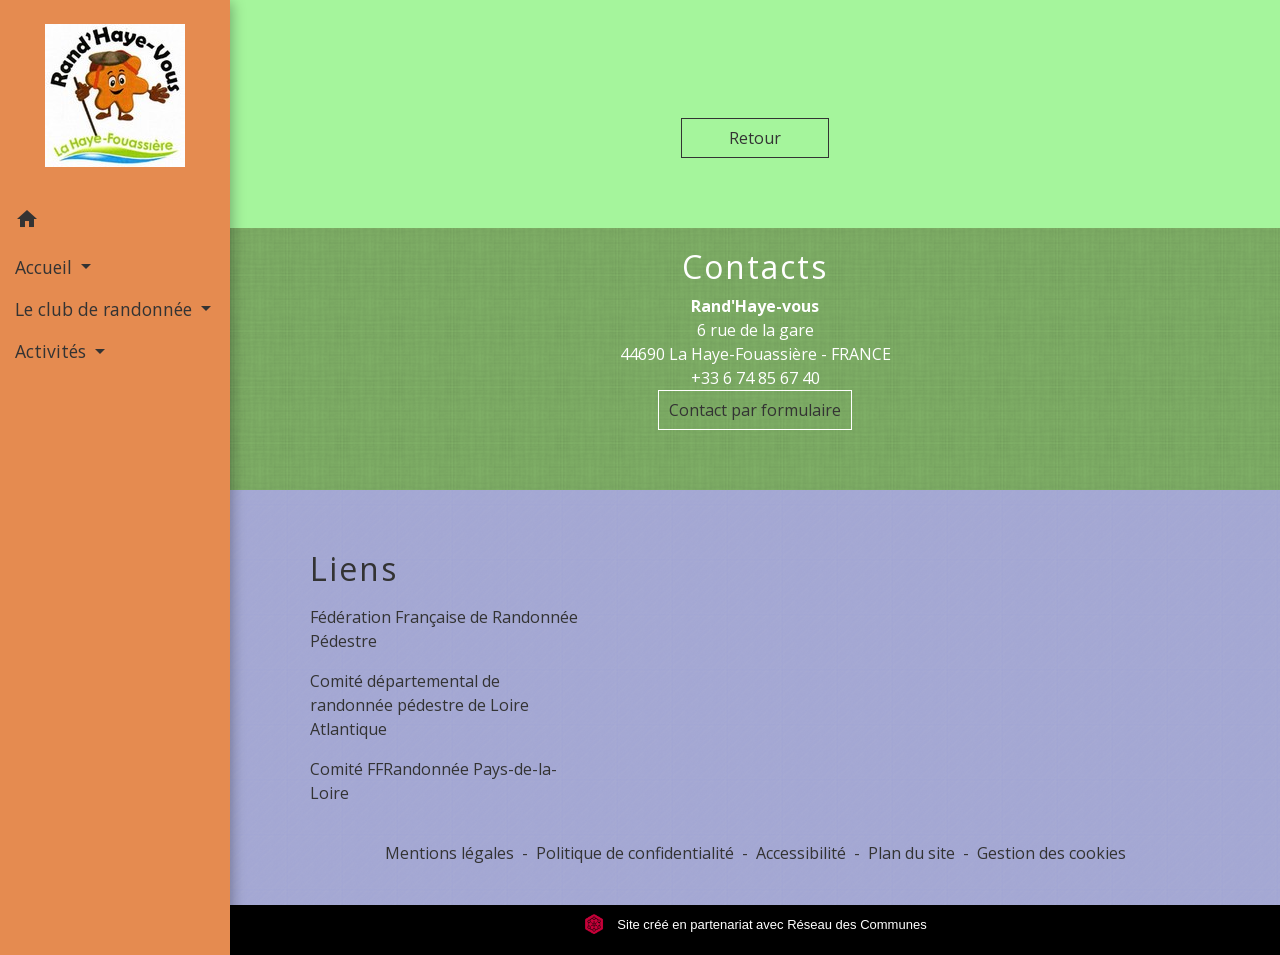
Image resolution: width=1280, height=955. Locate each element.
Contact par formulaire (755, 410)
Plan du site (911, 853)
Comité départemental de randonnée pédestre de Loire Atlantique (419, 705)
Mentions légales (449, 853)
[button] (115, 222)
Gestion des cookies (1051, 853)
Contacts (755, 267)
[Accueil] (115, 99)
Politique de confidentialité (635, 853)
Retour (755, 138)
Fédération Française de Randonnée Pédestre (444, 629)
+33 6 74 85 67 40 (755, 378)
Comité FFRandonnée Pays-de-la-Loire (433, 781)
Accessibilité (801, 853)
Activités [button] (53, 351)
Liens (354, 569)
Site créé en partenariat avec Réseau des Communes (755, 924)
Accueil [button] (46, 267)
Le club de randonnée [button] (106, 309)
